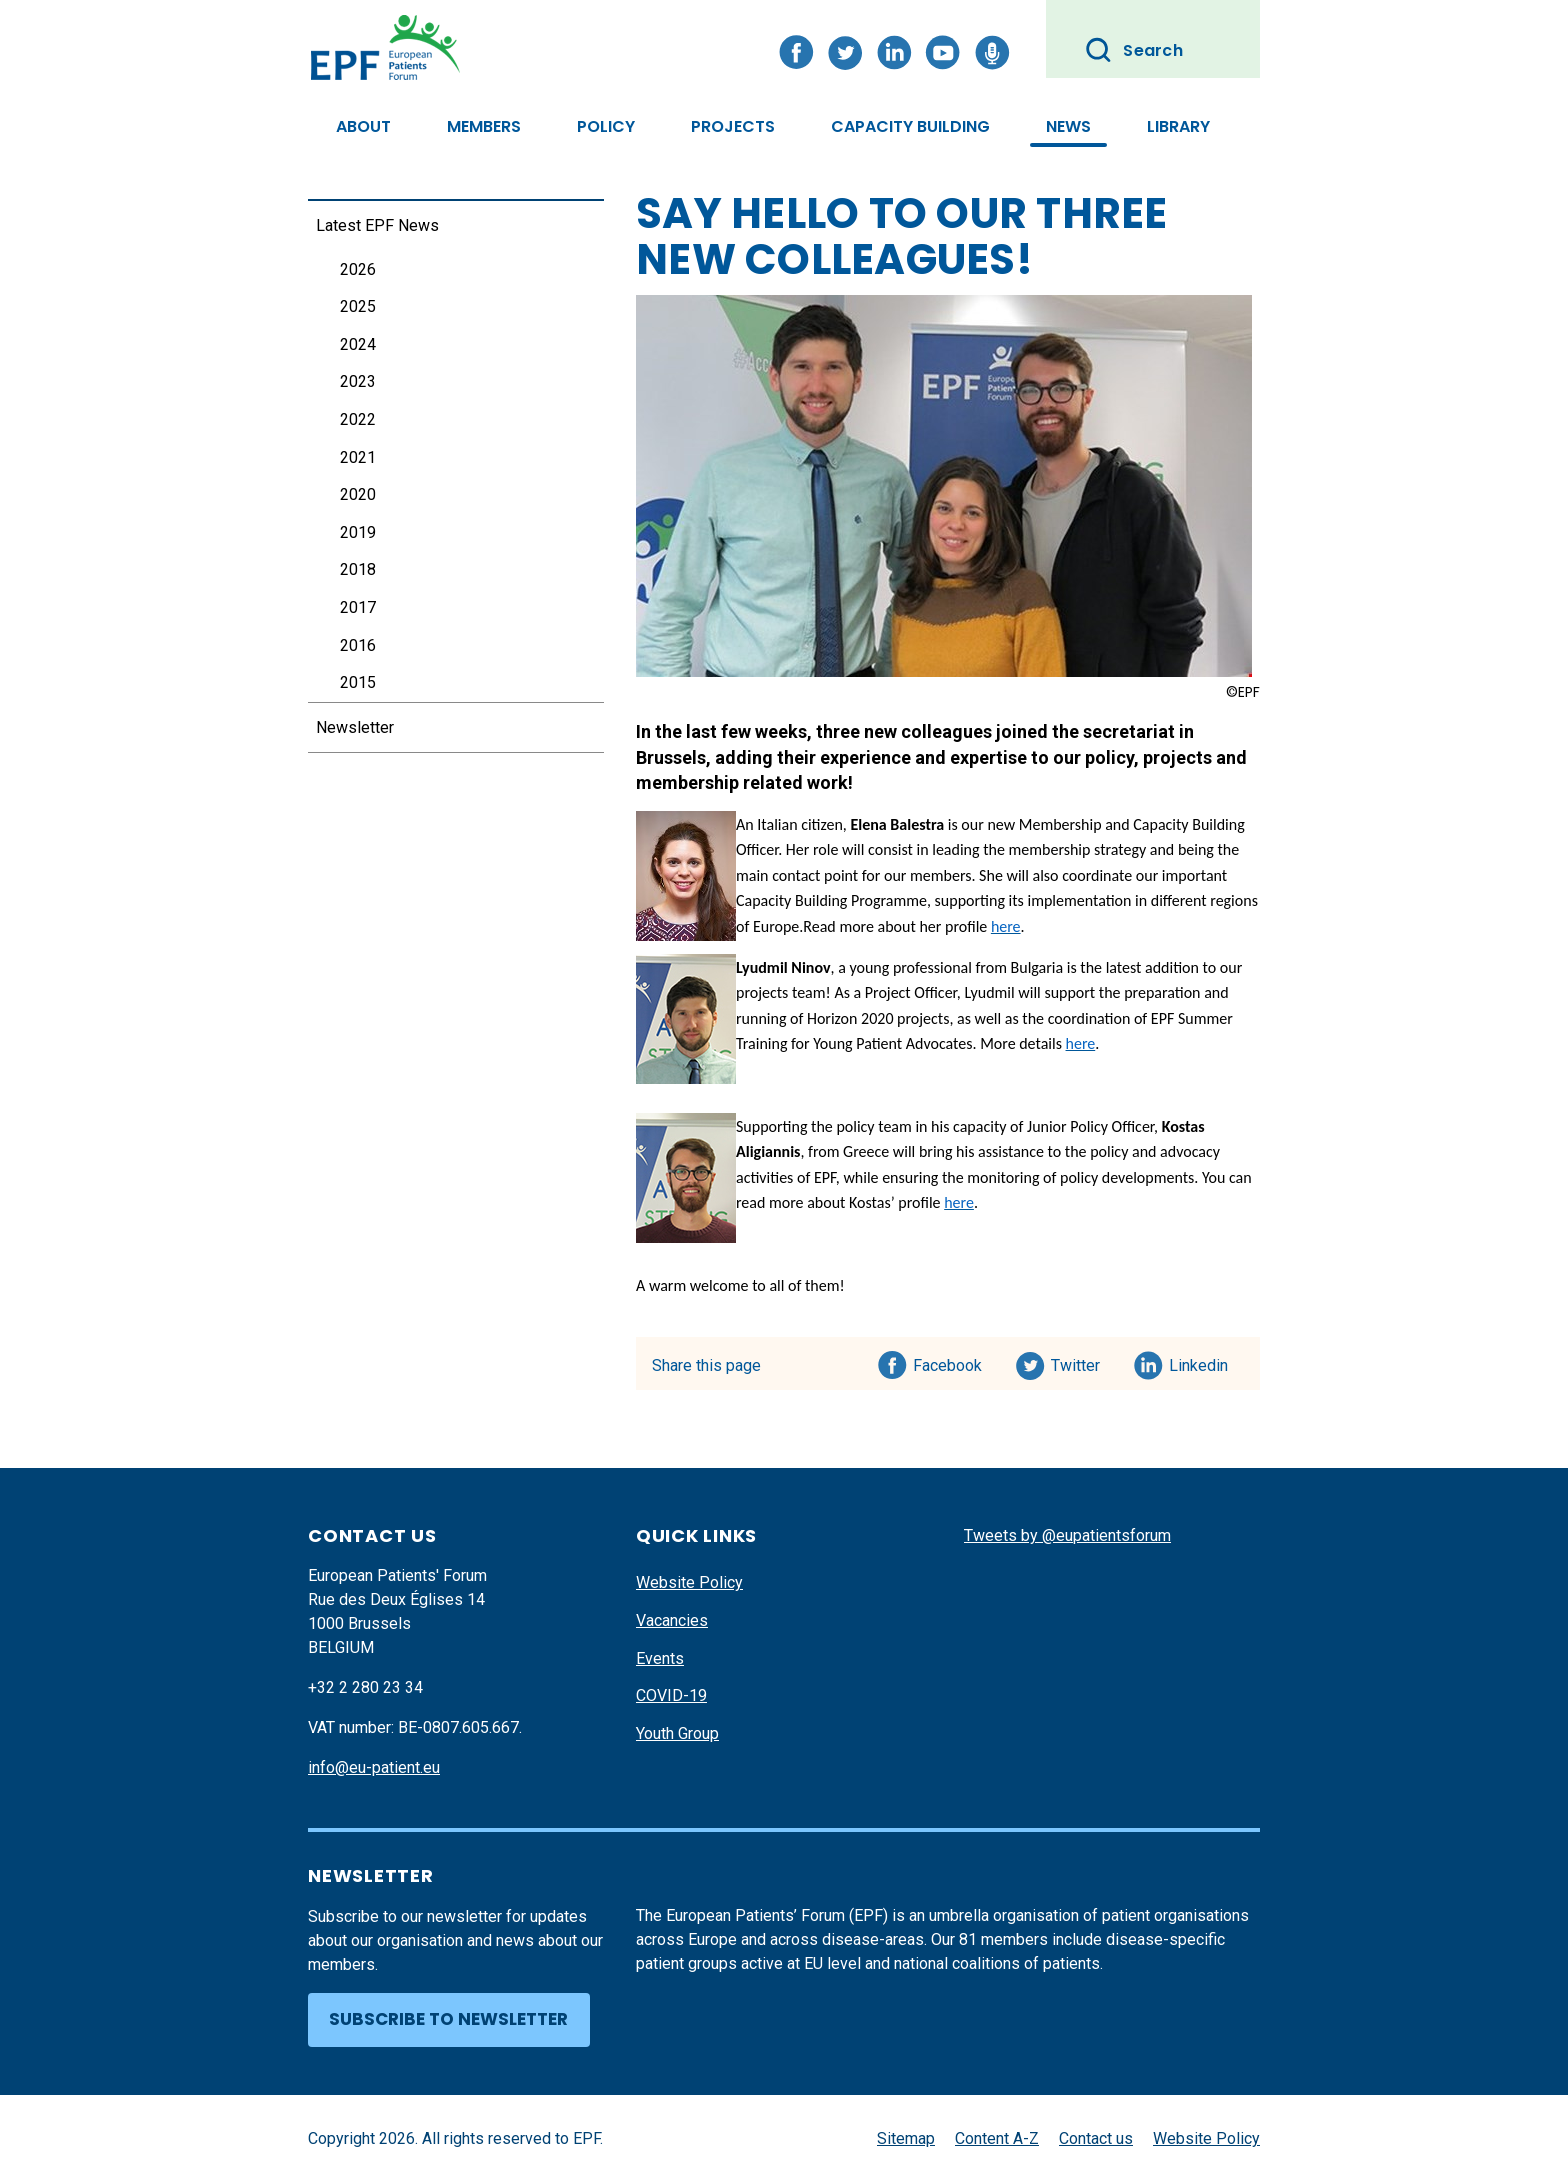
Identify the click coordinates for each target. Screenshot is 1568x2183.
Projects (733, 126)
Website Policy (689, 1582)
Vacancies (672, 1620)
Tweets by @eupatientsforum (1067, 1535)
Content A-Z (997, 2138)
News (1068, 126)
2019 (358, 532)
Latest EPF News (377, 225)
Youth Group (677, 1733)
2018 (358, 569)
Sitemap (906, 2138)
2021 (358, 457)
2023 (358, 381)
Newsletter (355, 727)
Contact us (1096, 2138)
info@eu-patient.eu (374, 1767)
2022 (358, 419)
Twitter (1081, 1362)
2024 (358, 344)
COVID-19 (671, 1695)
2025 (358, 306)
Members (484, 126)
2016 (358, 645)
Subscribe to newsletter (448, 2019)
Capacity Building (910, 126)
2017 (358, 607)
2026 (358, 269)
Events (660, 1658)
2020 (358, 494)
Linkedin (1199, 1362)
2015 (358, 682)
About (363, 126)
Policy (606, 126)
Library (1178, 126)
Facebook (947, 1362)
